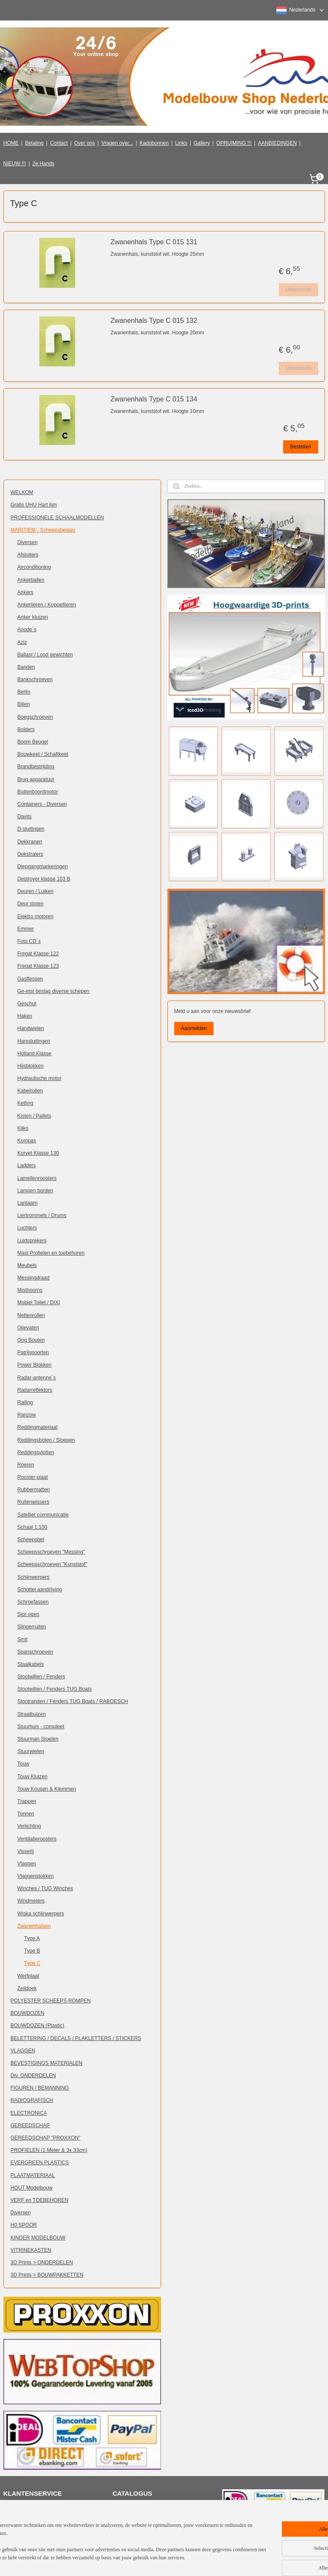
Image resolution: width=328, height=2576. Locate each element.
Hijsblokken (31, 1066)
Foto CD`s (29, 941)
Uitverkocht (298, 290)
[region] (107, 2546)
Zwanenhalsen (34, 1926)
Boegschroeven (35, 717)
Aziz (22, 642)
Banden (26, 667)
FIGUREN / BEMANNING (40, 2088)
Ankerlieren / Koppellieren (47, 605)
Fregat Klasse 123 (38, 966)
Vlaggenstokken (36, 1876)
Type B (32, 1951)
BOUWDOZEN (27, 2013)
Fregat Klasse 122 (38, 954)
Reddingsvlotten (36, 1452)
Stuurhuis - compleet (41, 1727)
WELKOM (22, 492)
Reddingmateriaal (38, 1427)
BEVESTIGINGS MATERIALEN (46, 2063)
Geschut (27, 1004)
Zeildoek (27, 1988)
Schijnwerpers (34, 1577)
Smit (23, 1639)
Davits (25, 817)
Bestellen (300, 447)
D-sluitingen (31, 829)
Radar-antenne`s (37, 1378)
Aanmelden (194, 1028)
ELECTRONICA (29, 2113)
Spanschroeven (35, 1652)
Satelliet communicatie (43, 1515)
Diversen (28, 542)
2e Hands (43, 164)
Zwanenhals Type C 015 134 (154, 399)
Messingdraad (34, 1278)
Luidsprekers (32, 1241)
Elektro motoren (36, 916)
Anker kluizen (33, 617)
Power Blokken (35, 1365)
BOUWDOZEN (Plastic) (37, 2026)
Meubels (27, 1265)
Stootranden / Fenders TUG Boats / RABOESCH (73, 1701)
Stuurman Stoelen (38, 1739)
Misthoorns (30, 1290)
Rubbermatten (34, 1490)
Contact (58, 143)
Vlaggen (27, 1864)
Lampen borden (35, 1191)
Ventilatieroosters (37, 1839)
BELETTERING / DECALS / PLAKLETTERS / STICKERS (76, 2038)
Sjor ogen (28, 1614)
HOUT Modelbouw (32, 2188)
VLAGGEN (23, 2051)
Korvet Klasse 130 (38, 1153)
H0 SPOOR (24, 2225)
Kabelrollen (30, 1091)
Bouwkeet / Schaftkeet (43, 754)
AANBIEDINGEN (277, 143)
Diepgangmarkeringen (43, 866)
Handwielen (31, 1028)
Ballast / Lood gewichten (45, 655)
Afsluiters (28, 555)
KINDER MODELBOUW (38, 2238)
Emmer (26, 929)
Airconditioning (34, 567)
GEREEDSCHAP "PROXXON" (46, 2138)
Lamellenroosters (37, 1178)
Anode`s (27, 629)
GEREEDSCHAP (30, 2125)
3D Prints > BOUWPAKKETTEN (47, 2275)
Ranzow (27, 1415)
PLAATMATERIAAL (33, 2175)
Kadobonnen (154, 143)
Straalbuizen (32, 1714)
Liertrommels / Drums (42, 1215)
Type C (32, 1963)
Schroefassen (33, 1602)
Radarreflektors (35, 1390)
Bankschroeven (35, 679)
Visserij (26, 1851)
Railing (25, 1402)
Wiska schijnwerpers (41, 1914)
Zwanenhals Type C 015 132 (154, 320)
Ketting (25, 1103)
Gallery (201, 143)
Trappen (27, 1801)
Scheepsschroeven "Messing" (51, 1552)
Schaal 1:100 (32, 1527)
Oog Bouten (31, 1340)
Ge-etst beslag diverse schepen (54, 991)
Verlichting (29, 1826)
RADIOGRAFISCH (32, 2100)
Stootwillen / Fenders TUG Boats (55, 1689)
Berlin (24, 692)
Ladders (27, 1165)
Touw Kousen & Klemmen (47, 1789)
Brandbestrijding (36, 767)
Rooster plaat (33, 1477)
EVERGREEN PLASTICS (40, 2163)
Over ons (84, 143)
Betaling (34, 143)
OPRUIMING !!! (234, 143)
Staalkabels (31, 1664)
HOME (11, 143)
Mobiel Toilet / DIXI (39, 1303)
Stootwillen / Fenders (41, 1677)
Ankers (25, 592)
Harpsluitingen (34, 1041)
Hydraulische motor (40, 1078)
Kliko (23, 1128)
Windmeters (31, 1901)
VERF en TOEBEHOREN (40, 2200)
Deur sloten (31, 904)
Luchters (27, 1228)
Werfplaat (28, 1976)
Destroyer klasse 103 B (44, 879)
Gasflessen (30, 979)
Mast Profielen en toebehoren (51, 1253)
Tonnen (26, 1814)
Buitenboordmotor (38, 792)
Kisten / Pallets (34, 1116)
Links (181, 143)
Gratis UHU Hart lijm (34, 505)
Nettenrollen (31, 1315)
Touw (23, 1764)
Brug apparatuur (36, 779)
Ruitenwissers (34, 1502)
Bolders (26, 729)
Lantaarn (28, 1203)
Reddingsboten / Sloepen (46, 1440)
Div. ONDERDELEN (33, 2075)
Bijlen (24, 704)
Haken (25, 1016)
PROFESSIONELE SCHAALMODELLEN (57, 518)
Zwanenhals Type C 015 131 (154, 242)
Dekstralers (31, 854)
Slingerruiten (32, 1627)
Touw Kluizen (33, 1777)
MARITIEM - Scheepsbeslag (43, 530)
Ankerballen (31, 580)
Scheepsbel (31, 1540)
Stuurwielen (31, 1751)
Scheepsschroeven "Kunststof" (53, 1564)
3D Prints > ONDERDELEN (42, 2263)
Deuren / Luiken (36, 891)
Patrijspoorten (33, 1352)
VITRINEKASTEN (31, 2250)
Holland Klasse (35, 1054)
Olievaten (28, 1328)
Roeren (26, 1465)
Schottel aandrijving (40, 1589)
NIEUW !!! (14, 164)
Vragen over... (117, 143)
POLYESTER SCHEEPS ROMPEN (51, 2001)
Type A (32, 1938)
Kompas (27, 1141)
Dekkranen (30, 842)
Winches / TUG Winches (45, 1888)
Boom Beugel (33, 742)
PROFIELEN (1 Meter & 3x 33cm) (49, 2150)
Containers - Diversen (42, 804)
